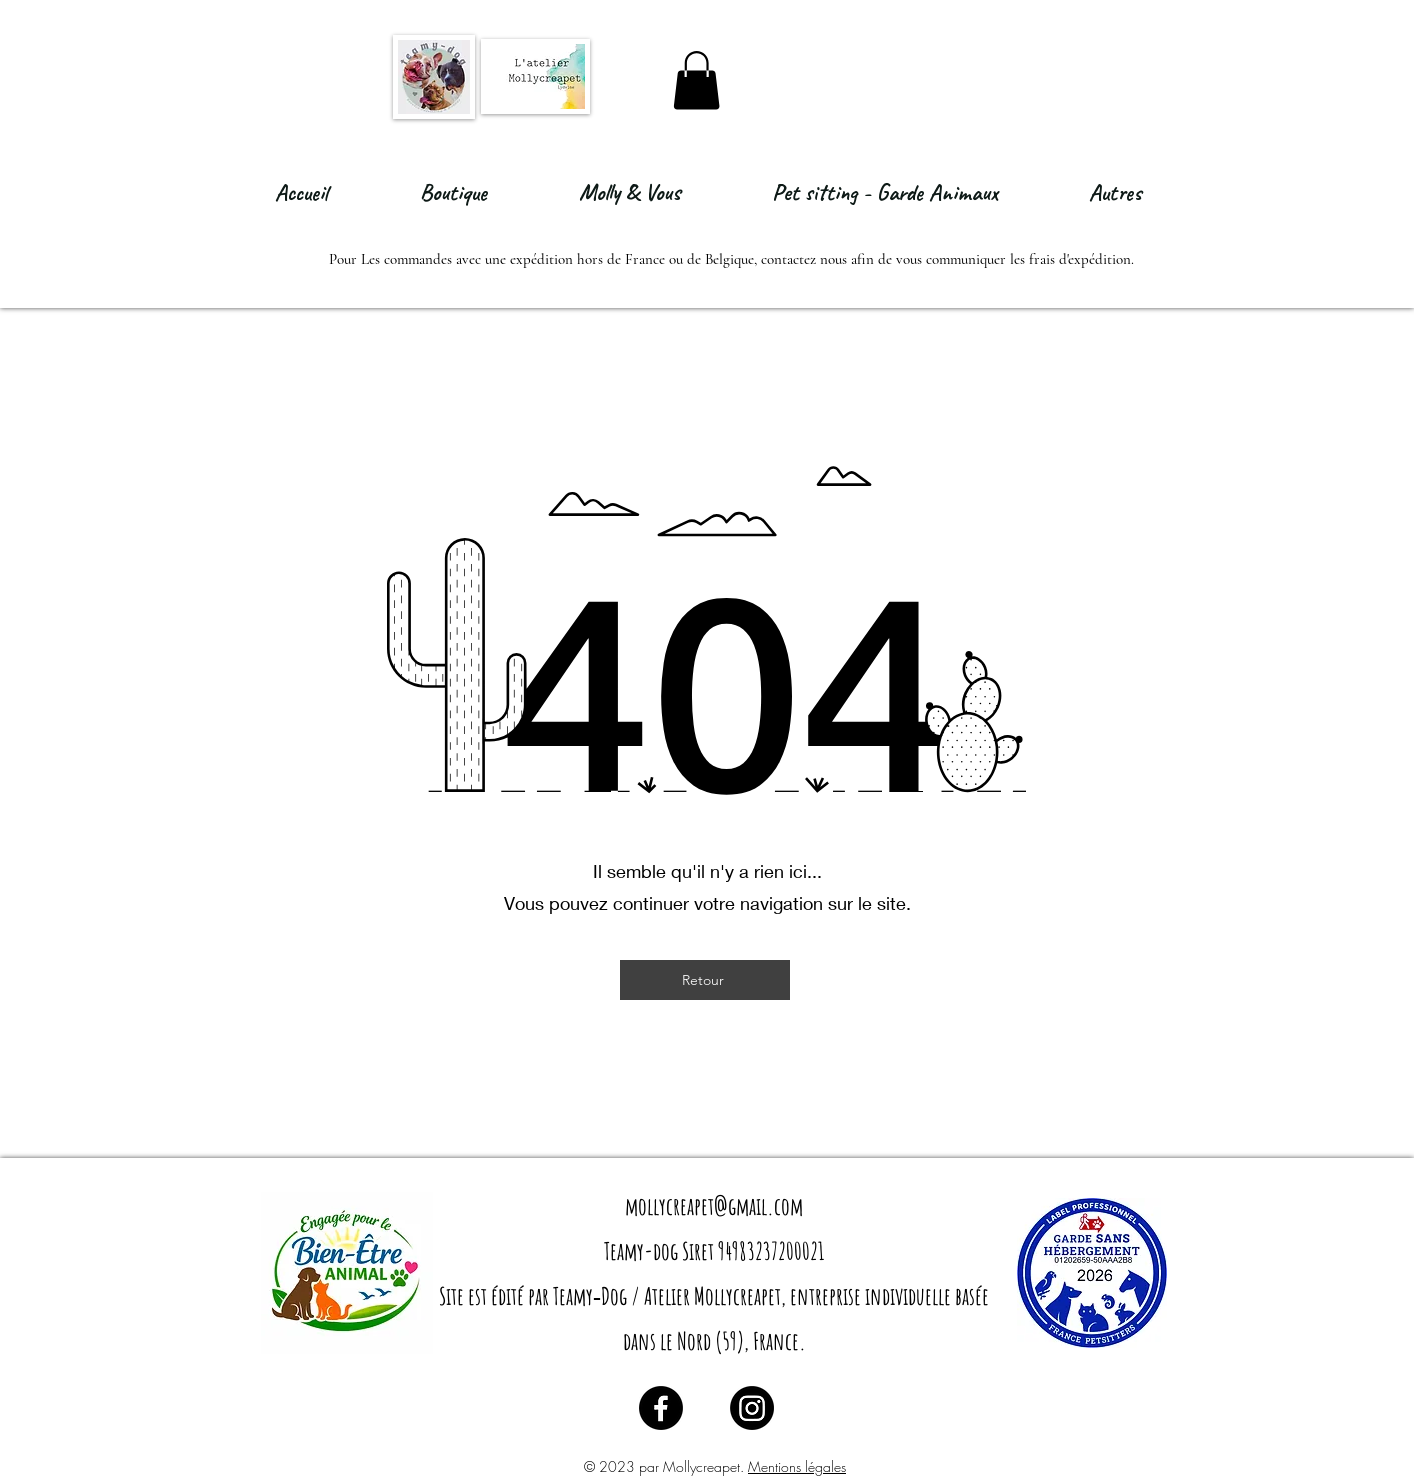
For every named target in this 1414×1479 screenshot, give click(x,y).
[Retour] (705, 980)
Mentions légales (797, 1466)
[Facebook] (661, 1408)
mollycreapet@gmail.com (714, 1206)
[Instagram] (752, 1408)
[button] (696, 80)
